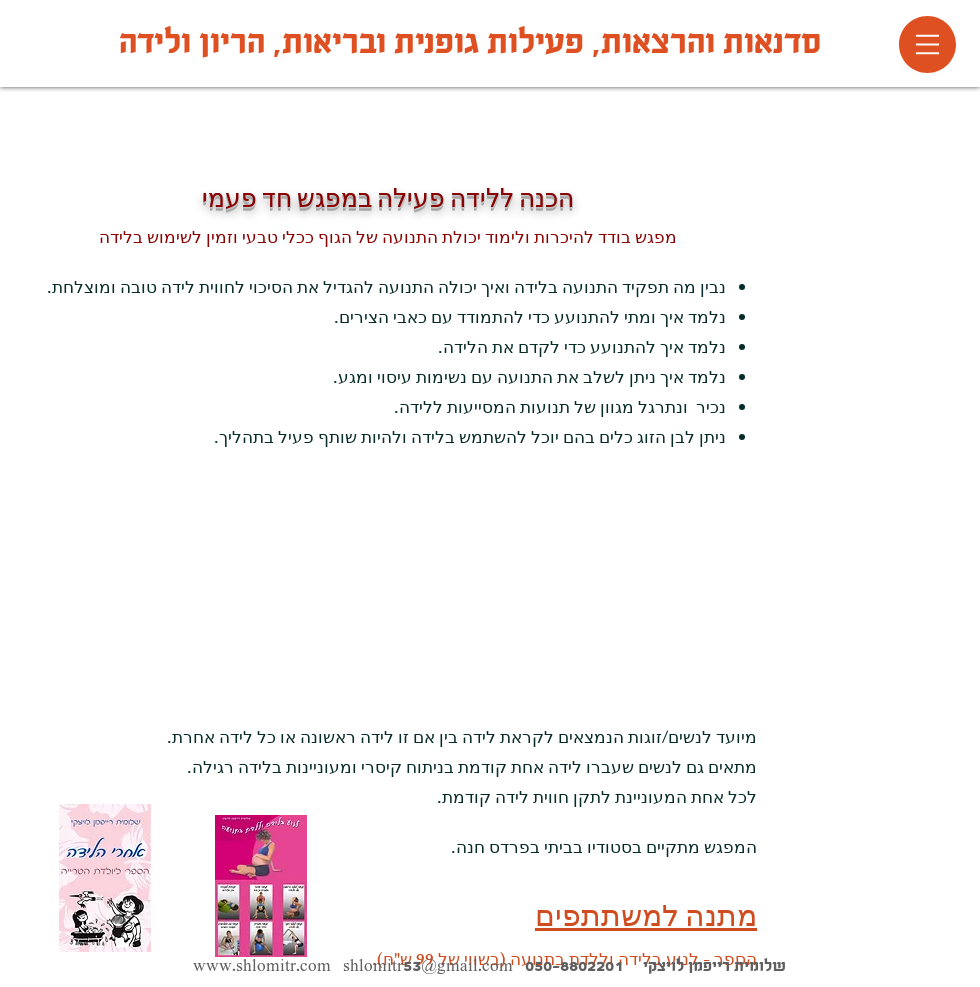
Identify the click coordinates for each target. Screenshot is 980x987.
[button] (927, 44)
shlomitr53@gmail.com (428, 965)
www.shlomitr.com (262, 965)
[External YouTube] (565, 561)
